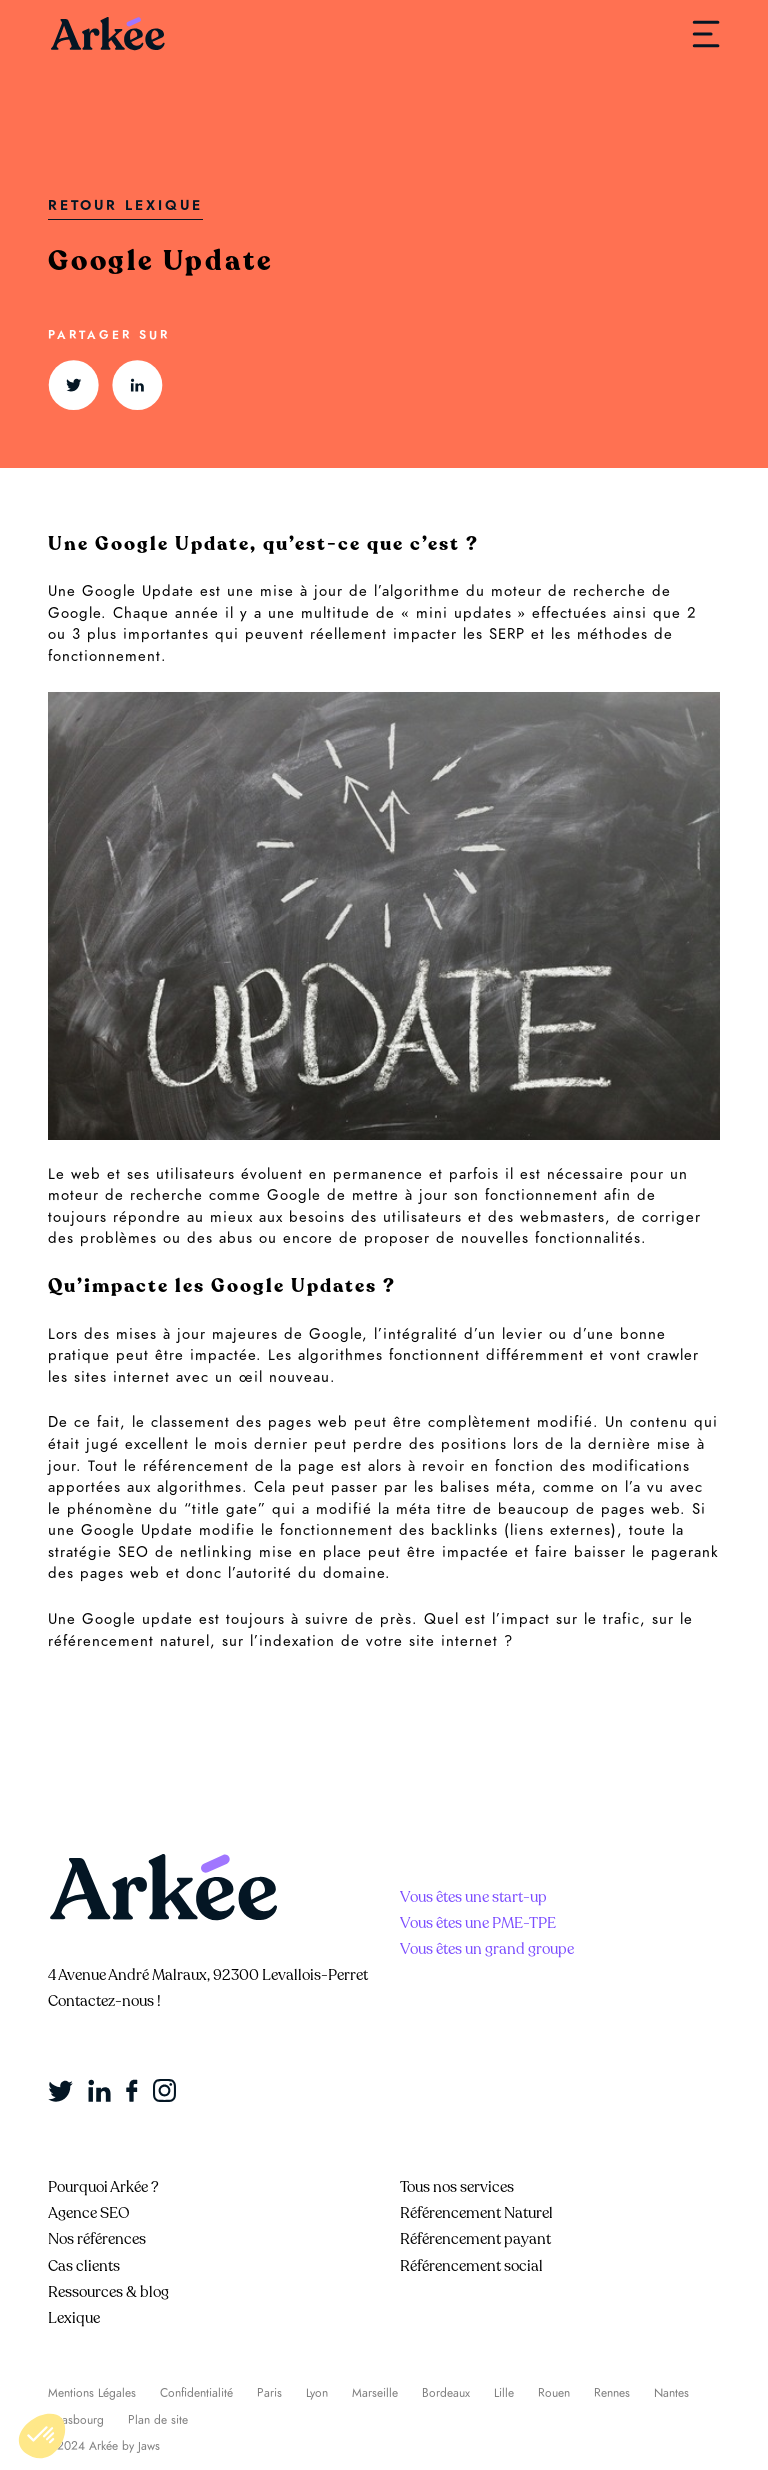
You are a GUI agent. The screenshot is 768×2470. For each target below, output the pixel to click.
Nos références (97, 2239)
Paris (269, 2393)
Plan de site (158, 2420)
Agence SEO (89, 2213)
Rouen (554, 2393)
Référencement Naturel (476, 2213)
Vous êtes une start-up (473, 1897)
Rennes (612, 2393)
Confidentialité (196, 2393)
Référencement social (471, 2266)
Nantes (671, 2393)
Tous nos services (457, 2187)
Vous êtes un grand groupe (487, 1949)
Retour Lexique (125, 205)
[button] (42, 2436)
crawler (673, 1355)
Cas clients (84, 2266)
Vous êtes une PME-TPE (478, 1923)
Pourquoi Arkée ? (103, 2187)
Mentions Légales (92, 2393)
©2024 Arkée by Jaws (104, 2446)
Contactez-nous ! (104, 2001)
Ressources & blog (108, 2292)
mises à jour (161, 1334)
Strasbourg (76, 2420)
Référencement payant (475, 2239)
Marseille (375, 2393)
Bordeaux (446, 2393)
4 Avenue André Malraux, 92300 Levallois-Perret (208, 1975)
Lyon (317, 2393)
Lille (504, 2393)
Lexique (74, 2318)
